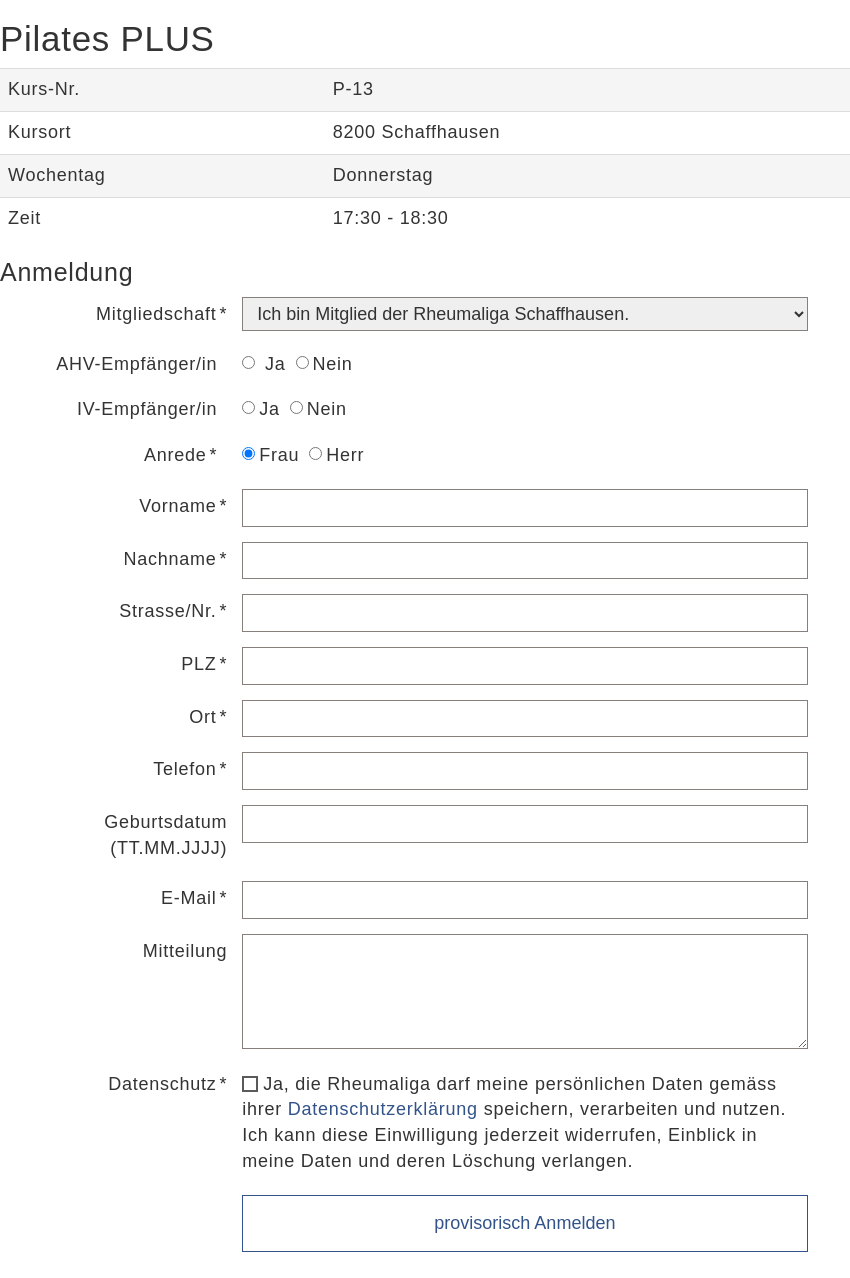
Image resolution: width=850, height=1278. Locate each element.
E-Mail (189, 898)
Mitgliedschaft (156, 314)
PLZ (198, 664)
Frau (270, 455)
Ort (202, 717)
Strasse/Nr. (167, 611)
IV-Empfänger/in (147, 409)
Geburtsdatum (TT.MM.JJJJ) (165, 835)
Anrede (175, 455)
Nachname (169, 559)
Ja (263, 364)
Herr (336, 455)
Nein (324, 364)
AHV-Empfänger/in (136, 364)
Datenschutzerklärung (383, 1109)
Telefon (184, 769)
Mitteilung (185, 951)
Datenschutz (162, 1084)
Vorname (177, 506)
